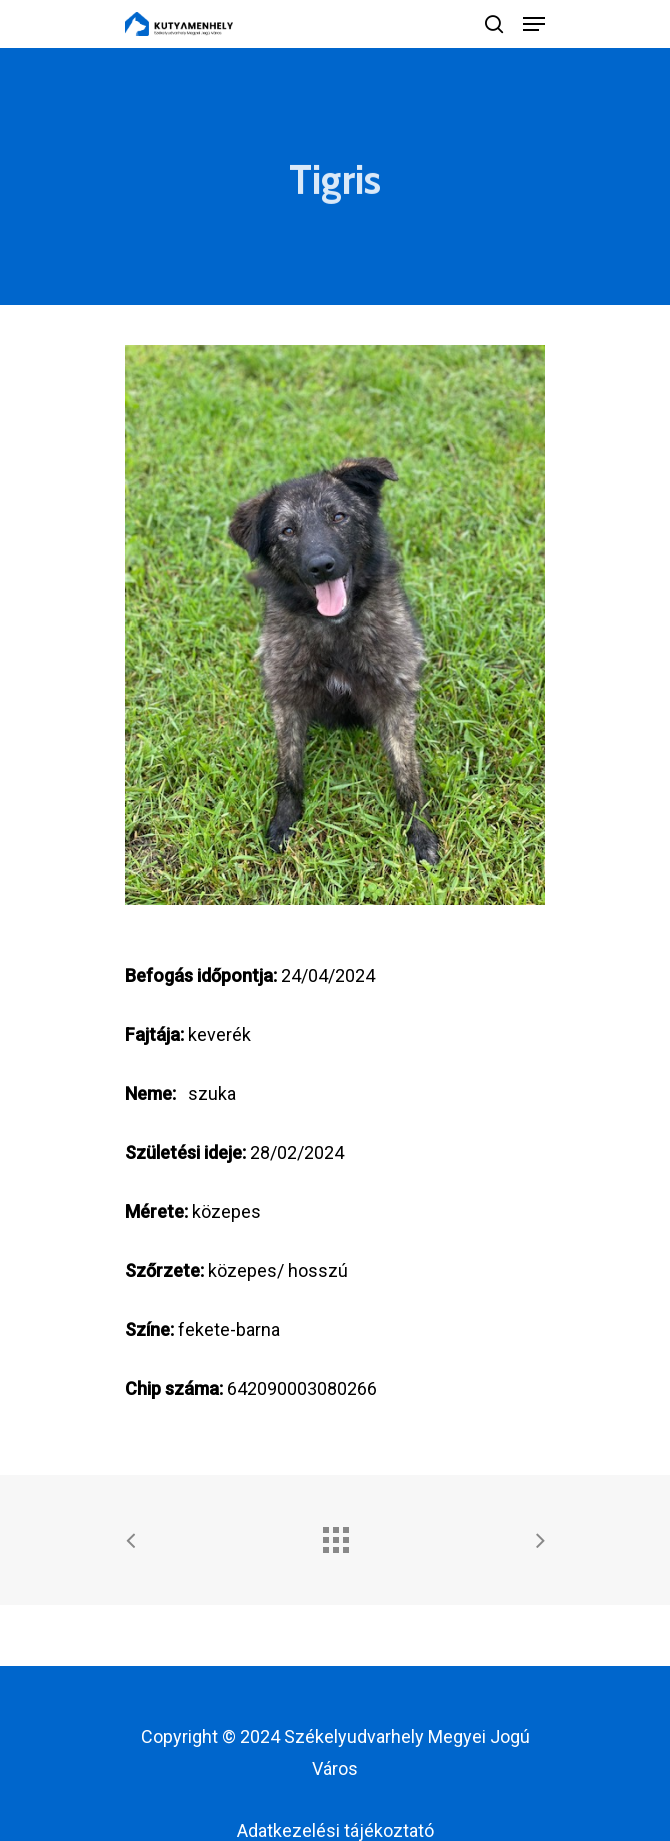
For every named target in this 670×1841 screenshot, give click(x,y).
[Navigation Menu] (534, 24)
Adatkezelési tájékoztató (335, 1830)
